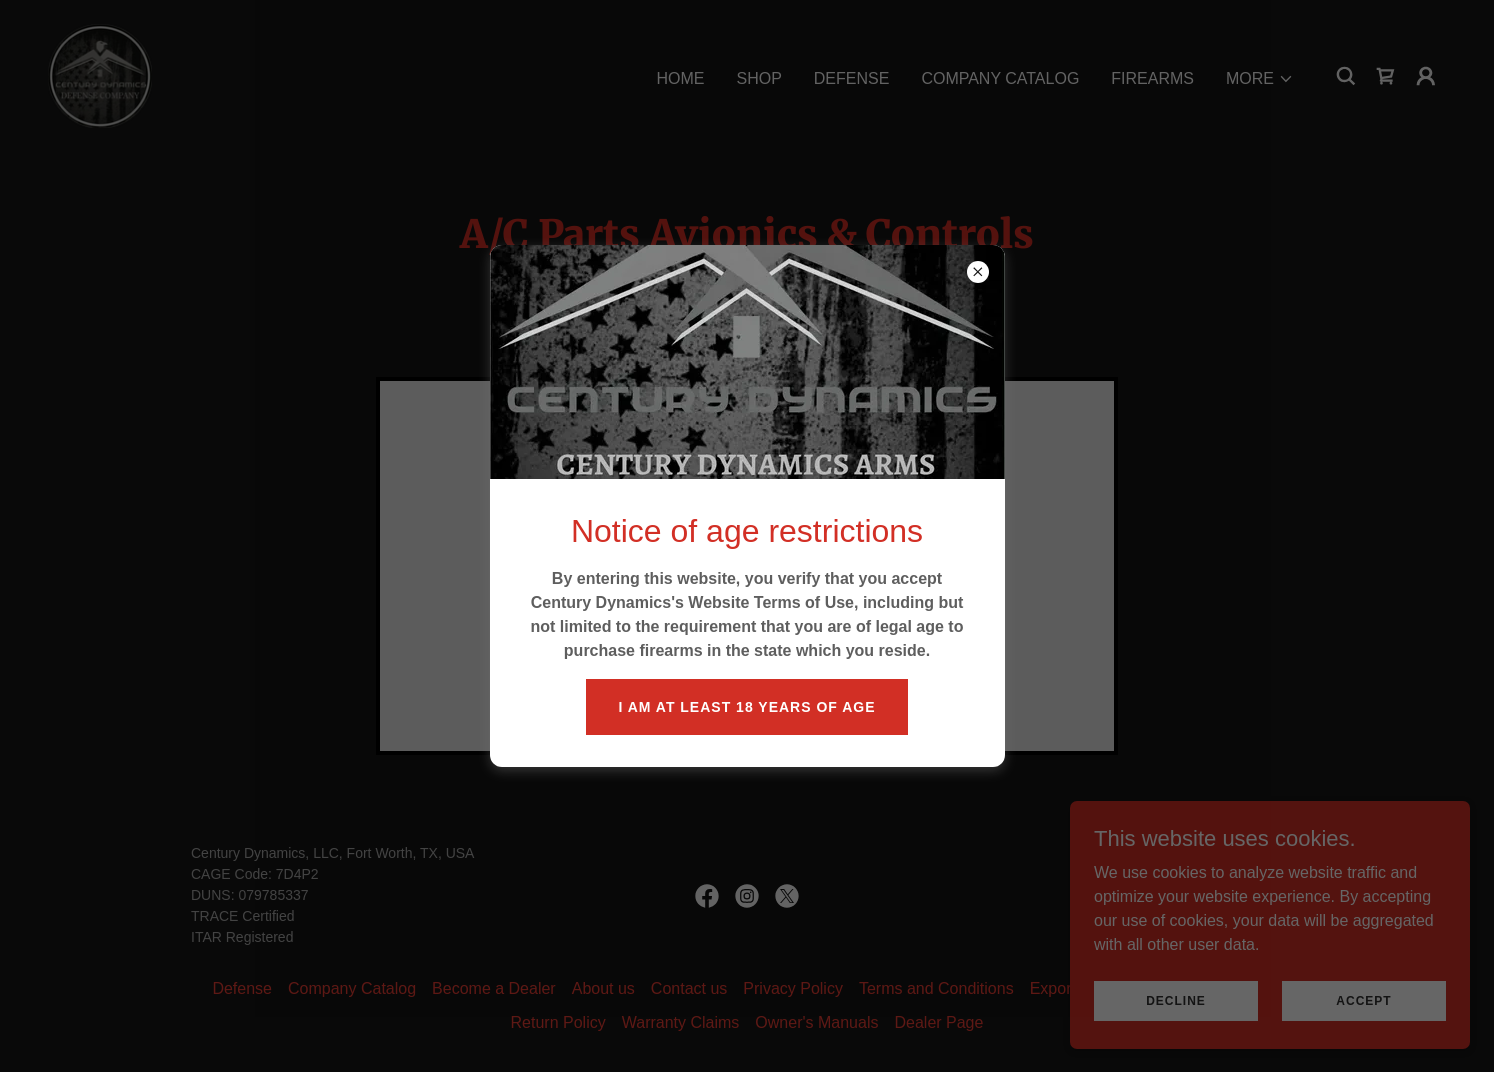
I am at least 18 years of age (746, 707)
